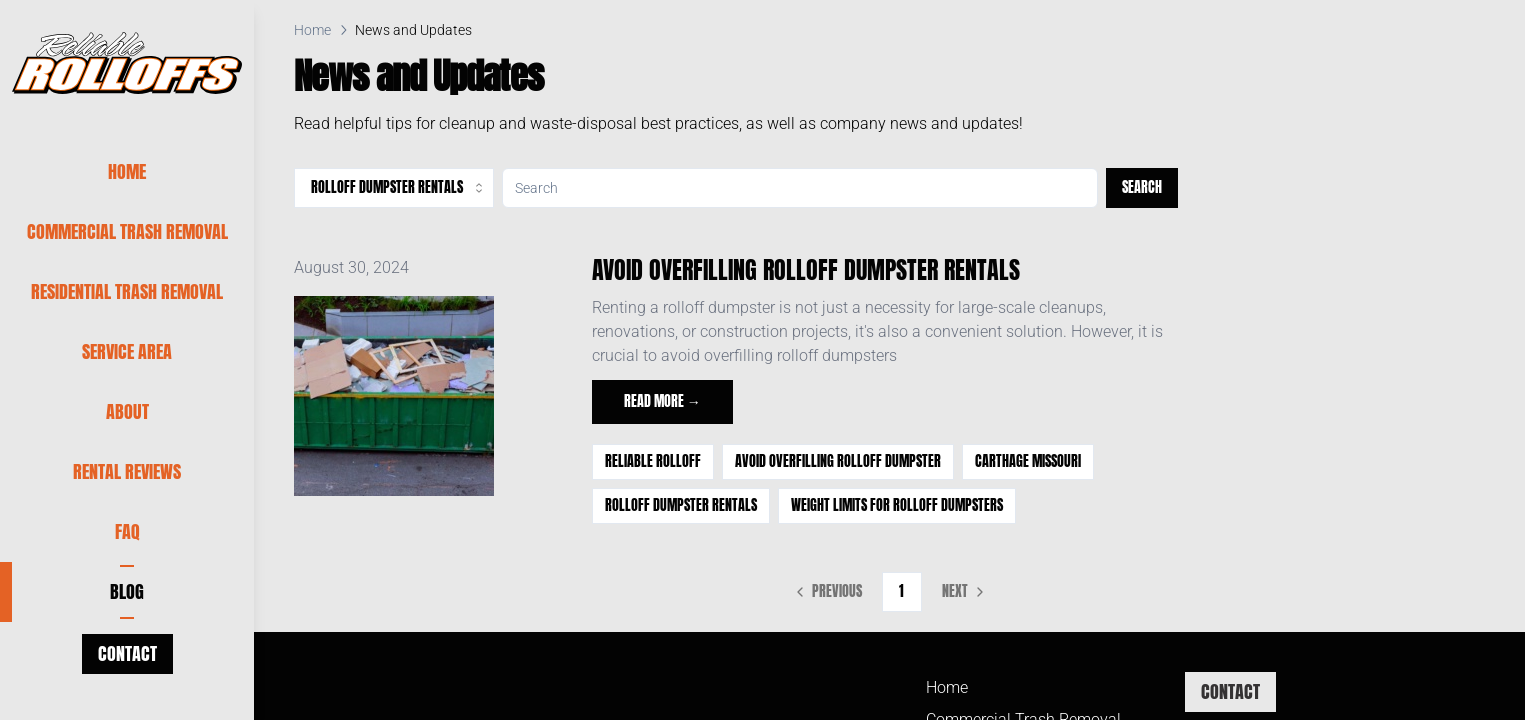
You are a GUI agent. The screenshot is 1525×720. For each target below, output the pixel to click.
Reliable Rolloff (653, 461)
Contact (127, 653)
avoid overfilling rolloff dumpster (838, 461)
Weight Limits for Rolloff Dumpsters (897, 505)
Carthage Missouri (1028, 461)
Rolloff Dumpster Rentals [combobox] (399, 187)
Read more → (662, 401)
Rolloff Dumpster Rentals (681, 505)
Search (1142, 187)
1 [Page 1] (901, 591)
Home (312, 30)
